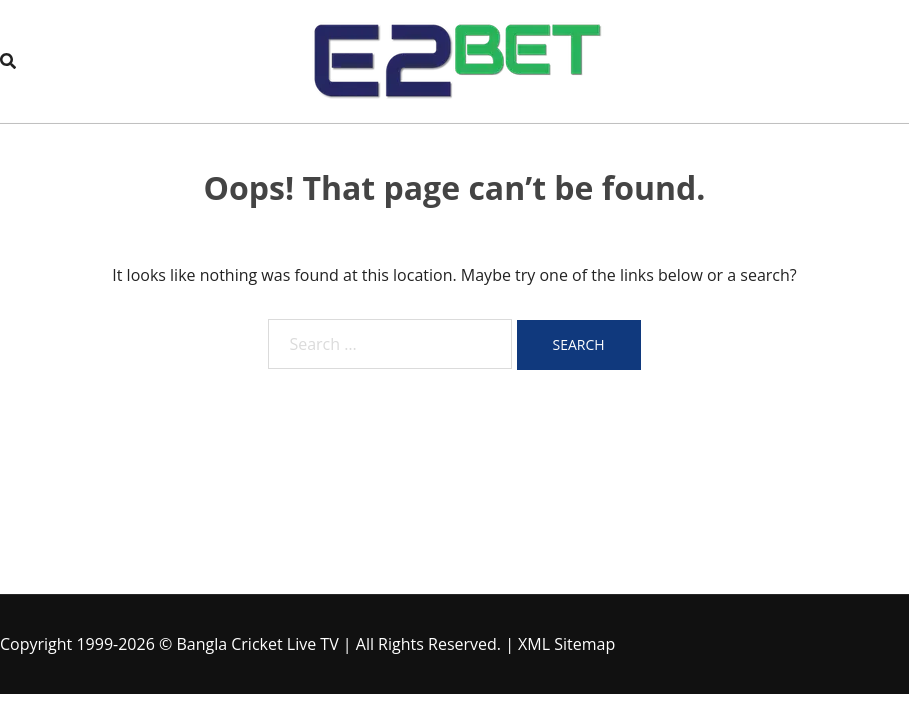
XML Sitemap (566, 644)
